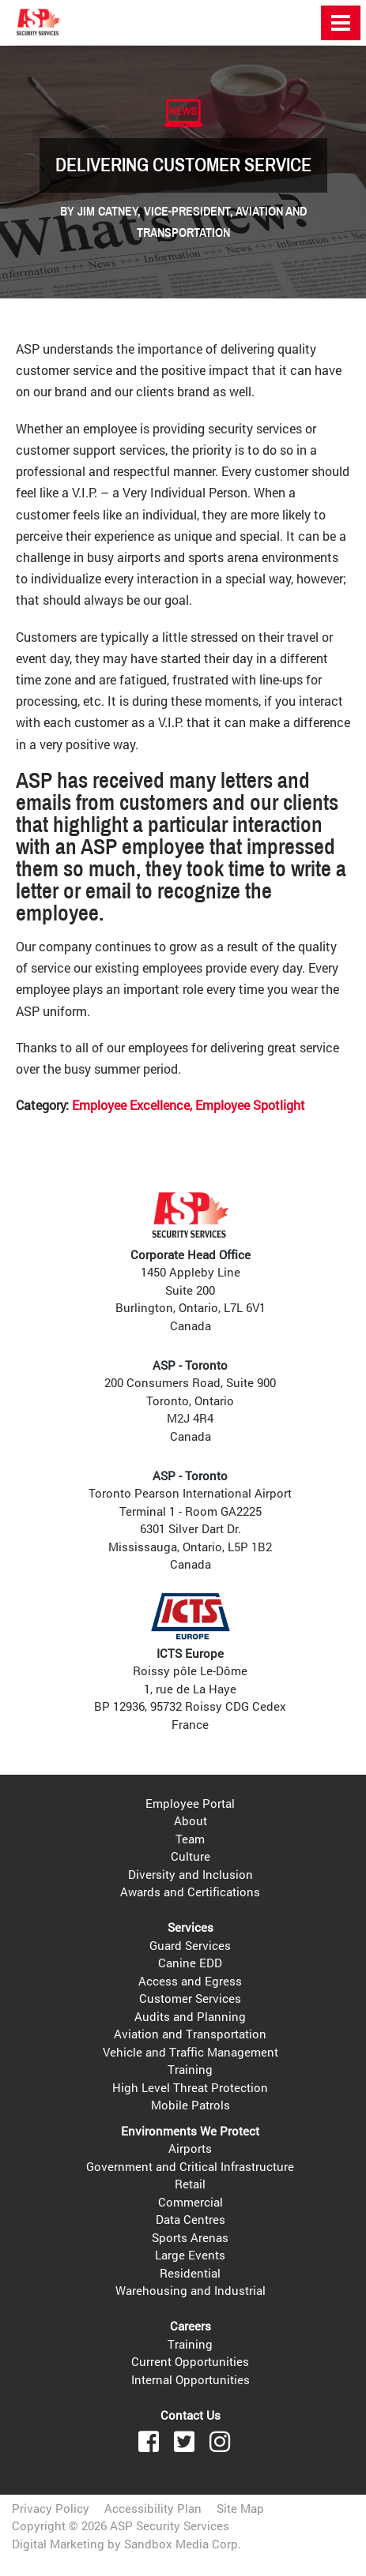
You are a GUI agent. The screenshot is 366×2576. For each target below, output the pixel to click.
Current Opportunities (190, 2361)
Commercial (190, 2202)
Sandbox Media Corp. (182, 2544)
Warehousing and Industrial (190, 2290)
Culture (190, 1856)
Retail (190, 2184)
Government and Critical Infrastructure (190, 2166)
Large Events (190, 2255)
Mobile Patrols (190, 2105)
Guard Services (190, 1945)
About (190, 1820)
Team (190, 1839)
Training (190, 2069)
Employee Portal (190, 1803)
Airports (190, 2148)
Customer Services (190, 1998)
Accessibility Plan (153, 2508)
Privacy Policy (50, 2508)
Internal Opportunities (190, 2379)
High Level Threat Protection (190, 2087)
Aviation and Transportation (190, 2034)
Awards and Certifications (190, 1891)
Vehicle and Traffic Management (190, 2052)
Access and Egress (190, 1981)
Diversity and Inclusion (190, 1874)
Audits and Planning (190, 2016)
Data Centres (190, 2219)
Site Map (240, 2508)
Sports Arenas (190, 2237)
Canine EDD (190, 1962)
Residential (190, 2273)
